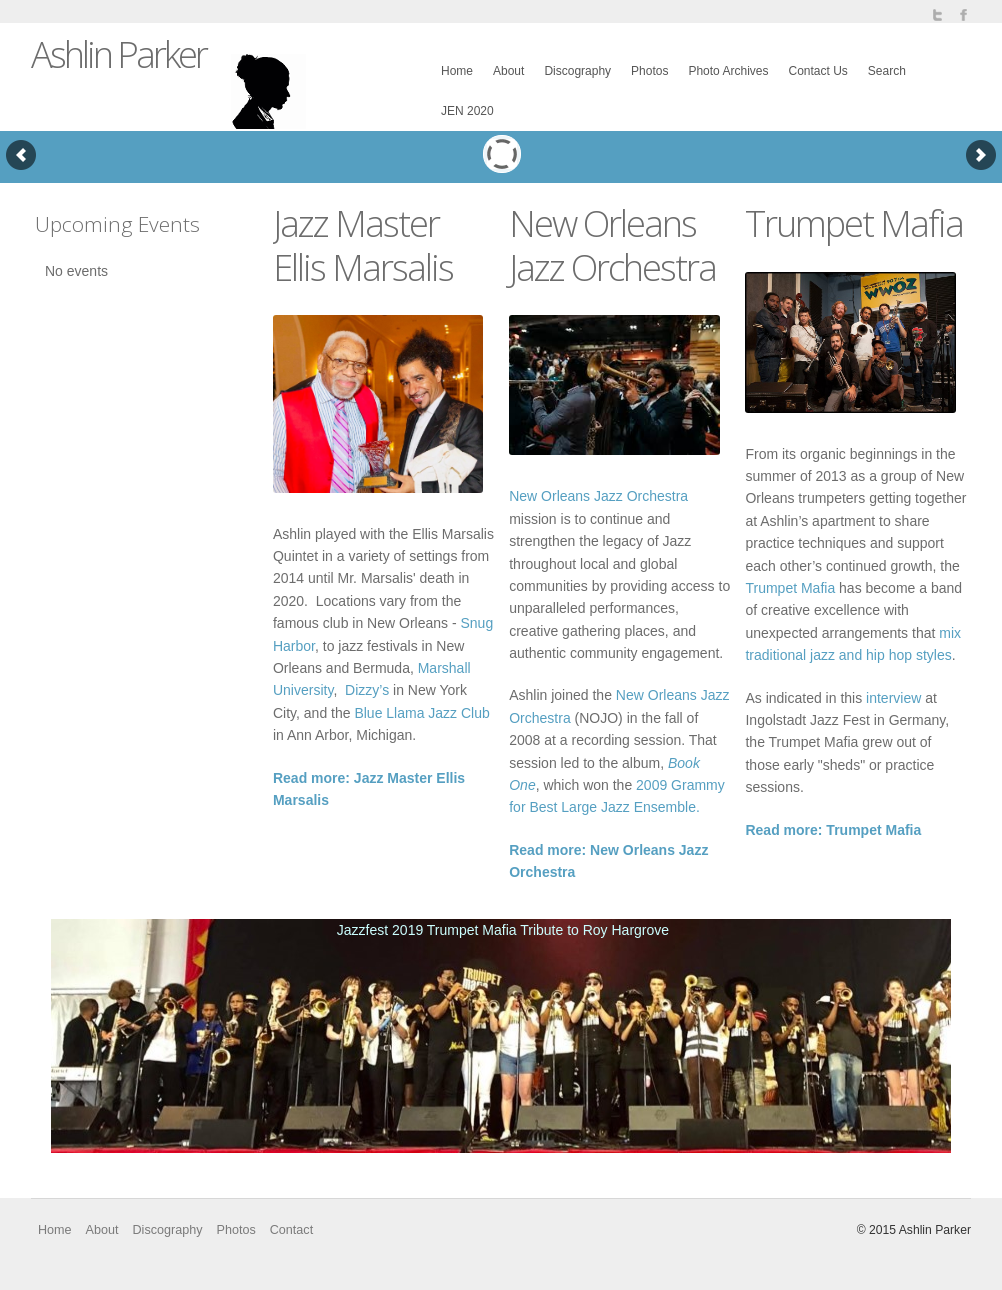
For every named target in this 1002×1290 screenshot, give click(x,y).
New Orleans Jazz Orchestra (598, 496)
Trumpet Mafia (790, 588)
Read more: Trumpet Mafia (833, 830)
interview (893, 698)
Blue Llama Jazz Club (421, 713)
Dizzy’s (367, 690)
